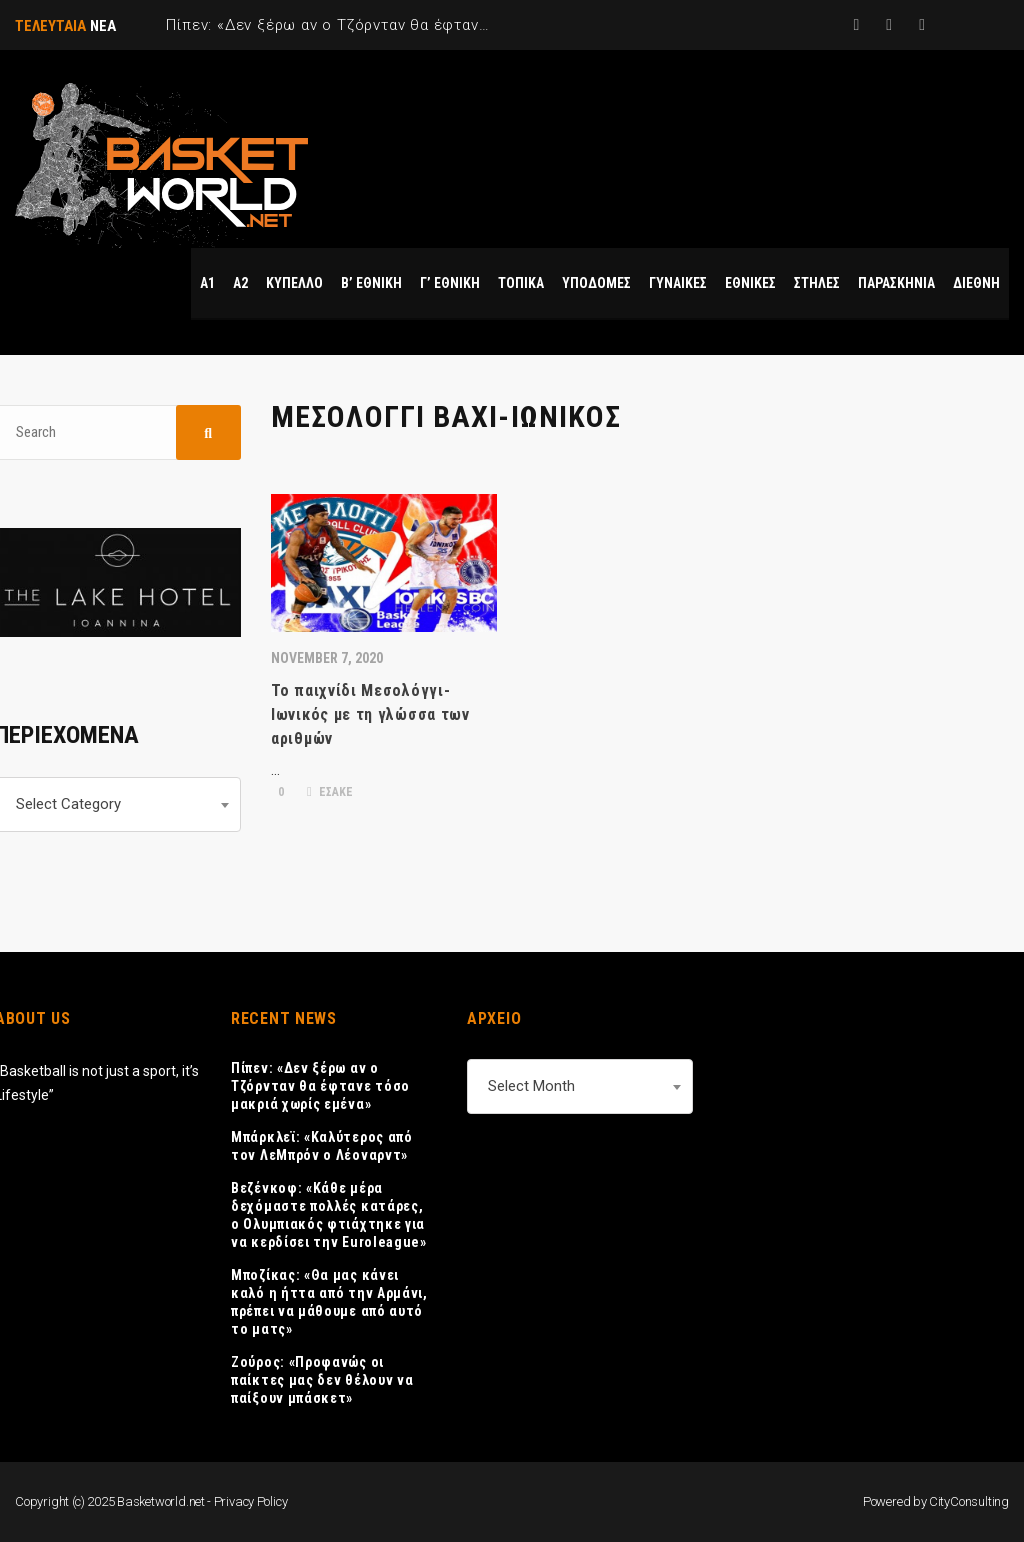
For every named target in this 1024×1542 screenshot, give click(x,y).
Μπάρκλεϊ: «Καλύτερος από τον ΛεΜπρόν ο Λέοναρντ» (322, 1146)
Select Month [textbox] (531, 1086)
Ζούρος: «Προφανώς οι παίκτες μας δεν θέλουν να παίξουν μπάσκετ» (322, 1380)
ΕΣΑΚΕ (330, 792)
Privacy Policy (251, 1501)
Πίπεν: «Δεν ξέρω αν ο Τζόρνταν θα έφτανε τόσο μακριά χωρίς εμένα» (320, 1086)
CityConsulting (969, 1501)
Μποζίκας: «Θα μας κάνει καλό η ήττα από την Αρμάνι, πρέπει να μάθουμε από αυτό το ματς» (329, 1302)
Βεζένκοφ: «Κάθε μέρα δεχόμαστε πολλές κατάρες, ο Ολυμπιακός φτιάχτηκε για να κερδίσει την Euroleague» (329, 1215)
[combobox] (580, 1086)
